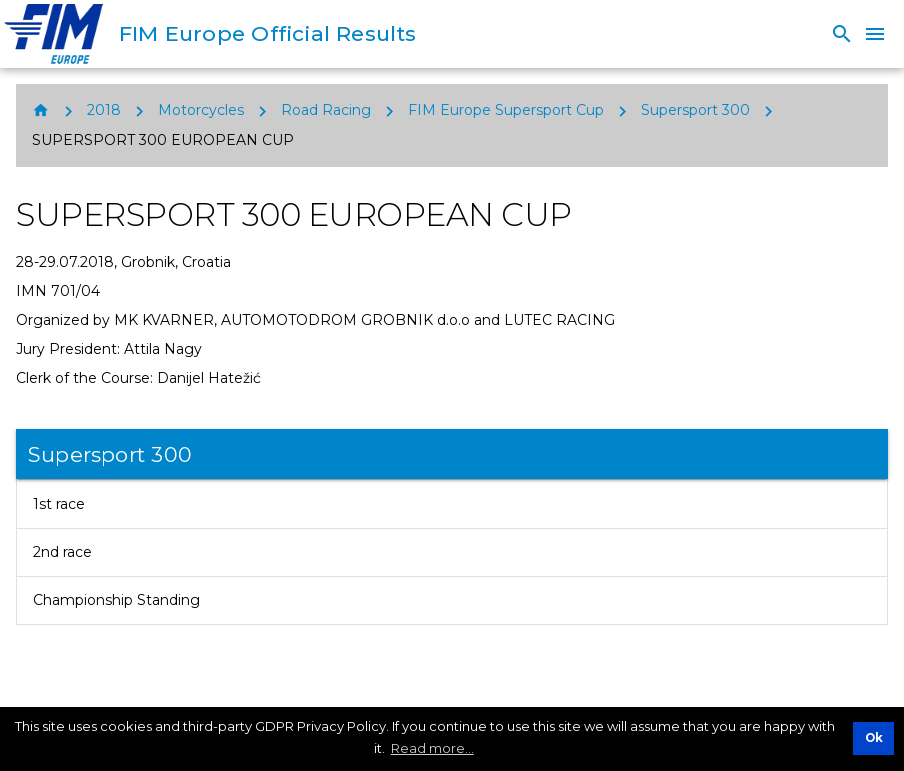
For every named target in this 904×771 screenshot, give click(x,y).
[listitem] (452, 504)
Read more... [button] (432, 748)
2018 (104, 110)
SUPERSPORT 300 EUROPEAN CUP (163, 140)
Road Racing (326, 110)
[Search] (842, 34)
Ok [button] (874, 738)
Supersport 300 (695, 110)
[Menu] (875, 34)
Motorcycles (201, 110)
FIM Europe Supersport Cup (506, 110)
